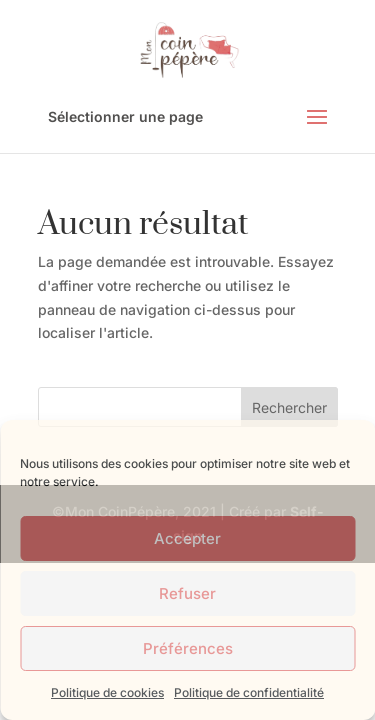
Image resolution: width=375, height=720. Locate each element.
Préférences (188, 648)
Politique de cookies (107, 692)
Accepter (187, 538)
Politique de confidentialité (249, 692)
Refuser (187, 593)
